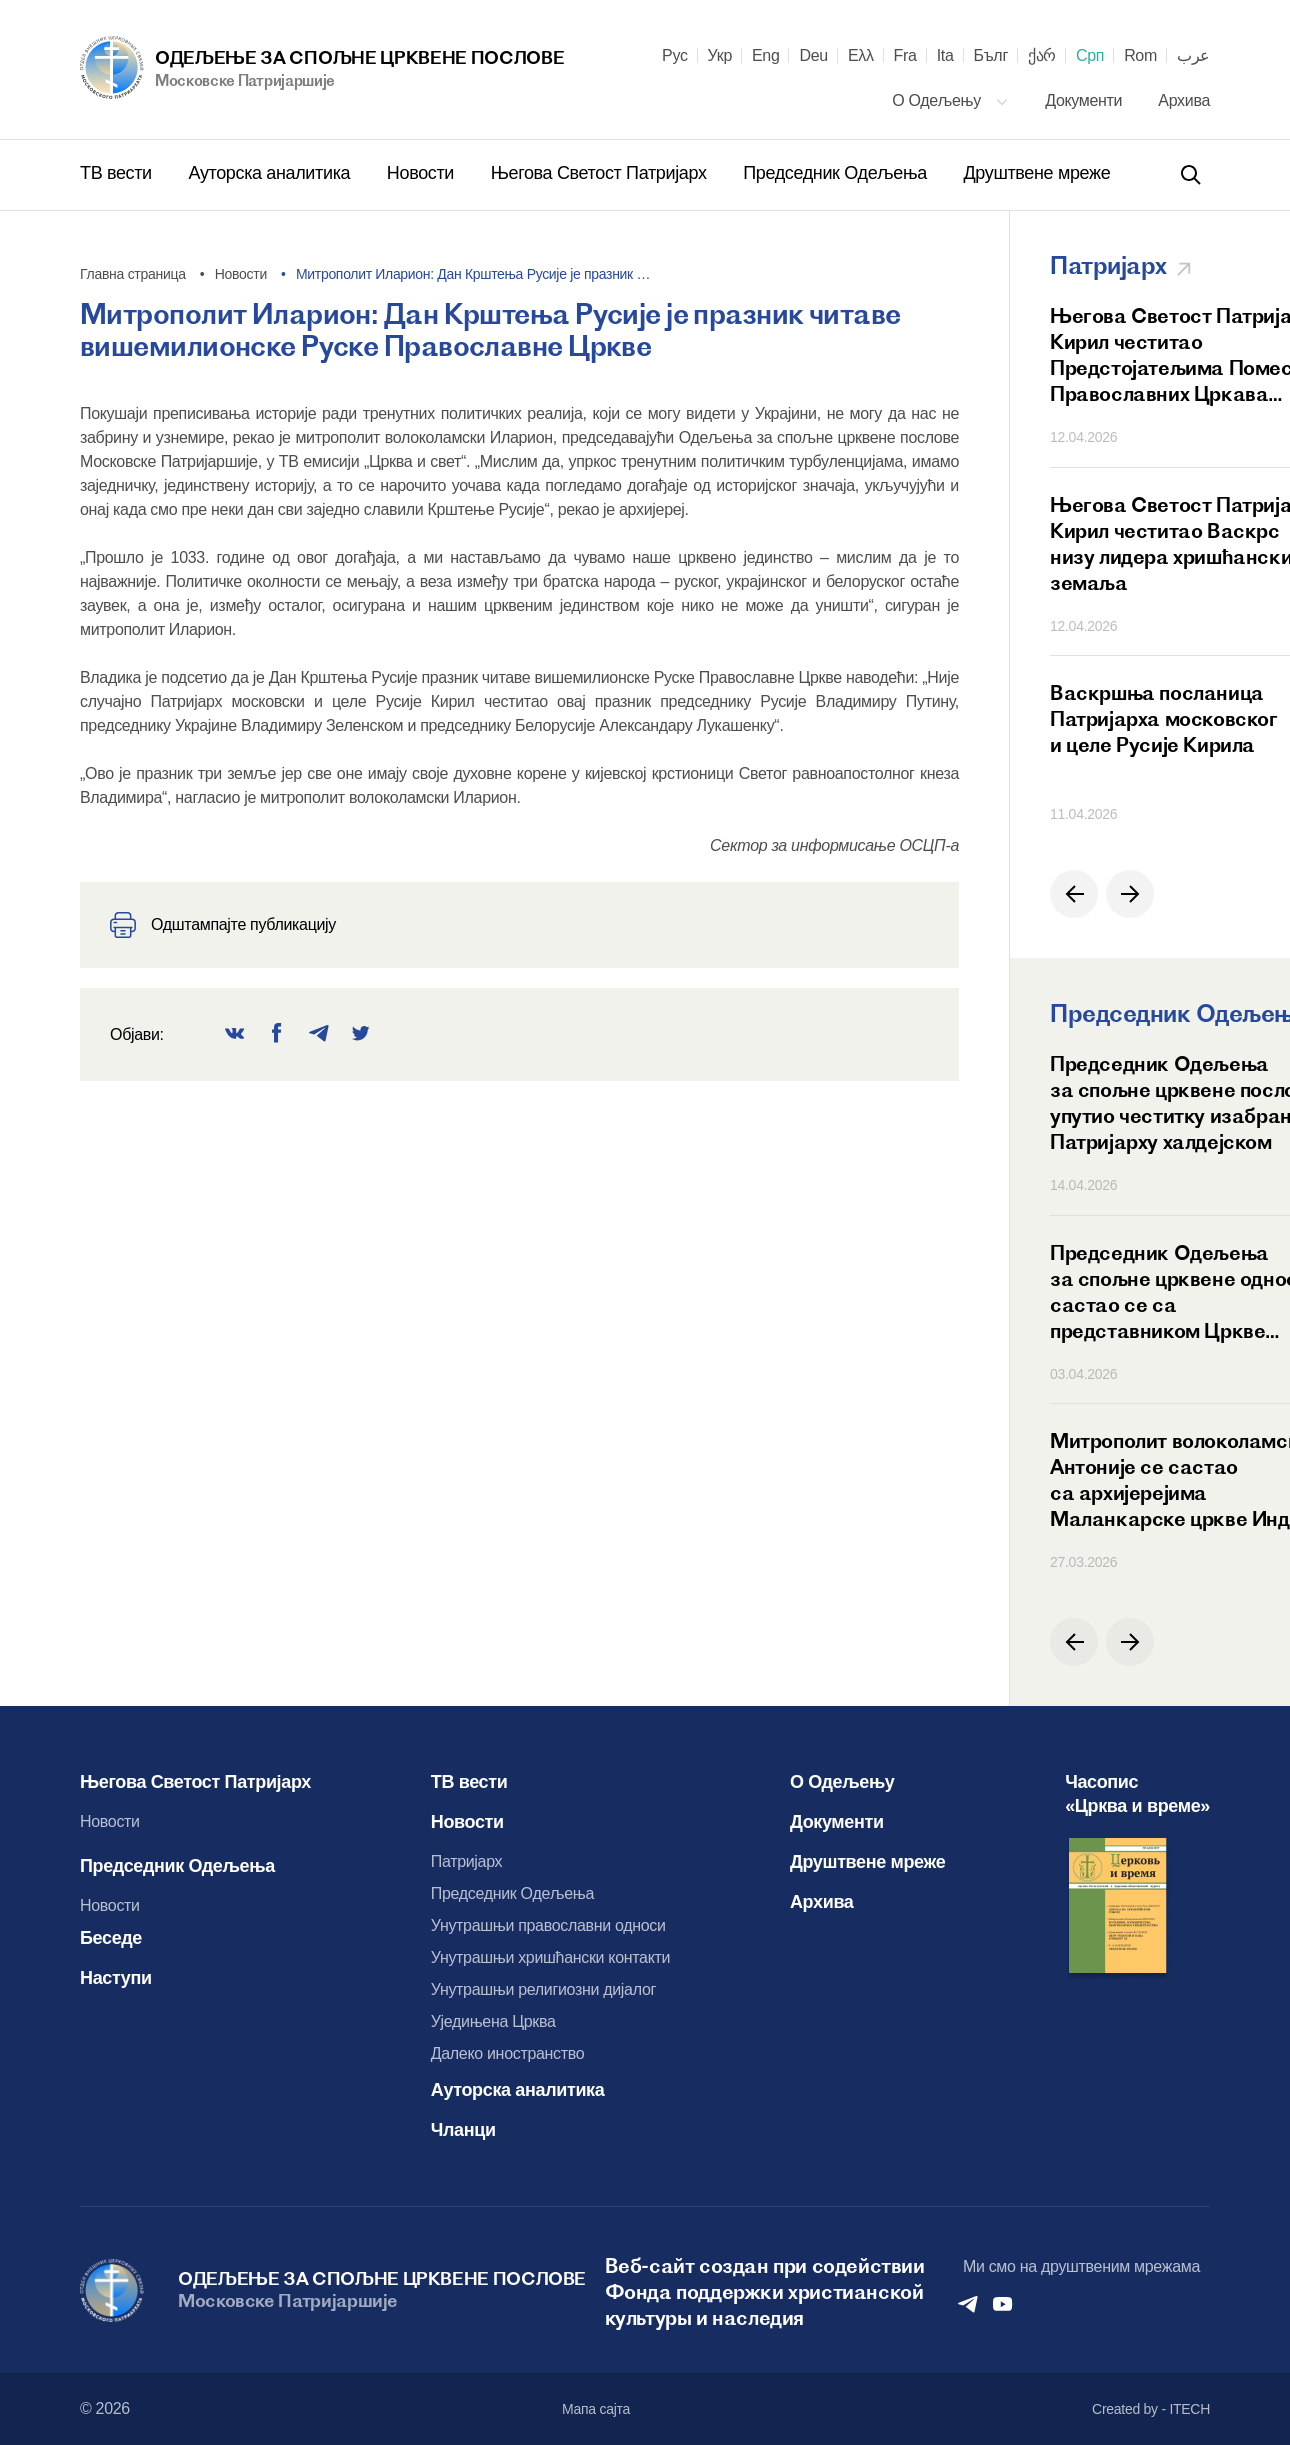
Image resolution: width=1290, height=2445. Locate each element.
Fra (905, 56)
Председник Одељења (837, 173)
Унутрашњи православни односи (548, 1925)
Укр (720, 56)
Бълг (991, 56)
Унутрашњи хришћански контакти (550, 1957)
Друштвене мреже (1036, 173)
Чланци (463, 2130)
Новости (423, 173)
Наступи (116, 1978)
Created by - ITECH (1151, 2409)
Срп (1090, 56)
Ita (945, 56)
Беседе (111, 1938)
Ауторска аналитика (271, 173)
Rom (1140, 56)
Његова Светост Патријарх (601, 173)
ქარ (1042, 56)
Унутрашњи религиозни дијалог (543, 1989)
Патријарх (467, 1861)
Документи (1085, 100)
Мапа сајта (596, 2409)
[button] (1074, 894)
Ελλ (861, 56)
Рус (675, 56)
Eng (766, 56)
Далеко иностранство (508, 2053)
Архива (1184, 100)
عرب (1193, 56)
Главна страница (133, 274)
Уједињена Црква (493, 2021)
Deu (813, 56)
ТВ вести (118, 173)
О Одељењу (950, 100)
